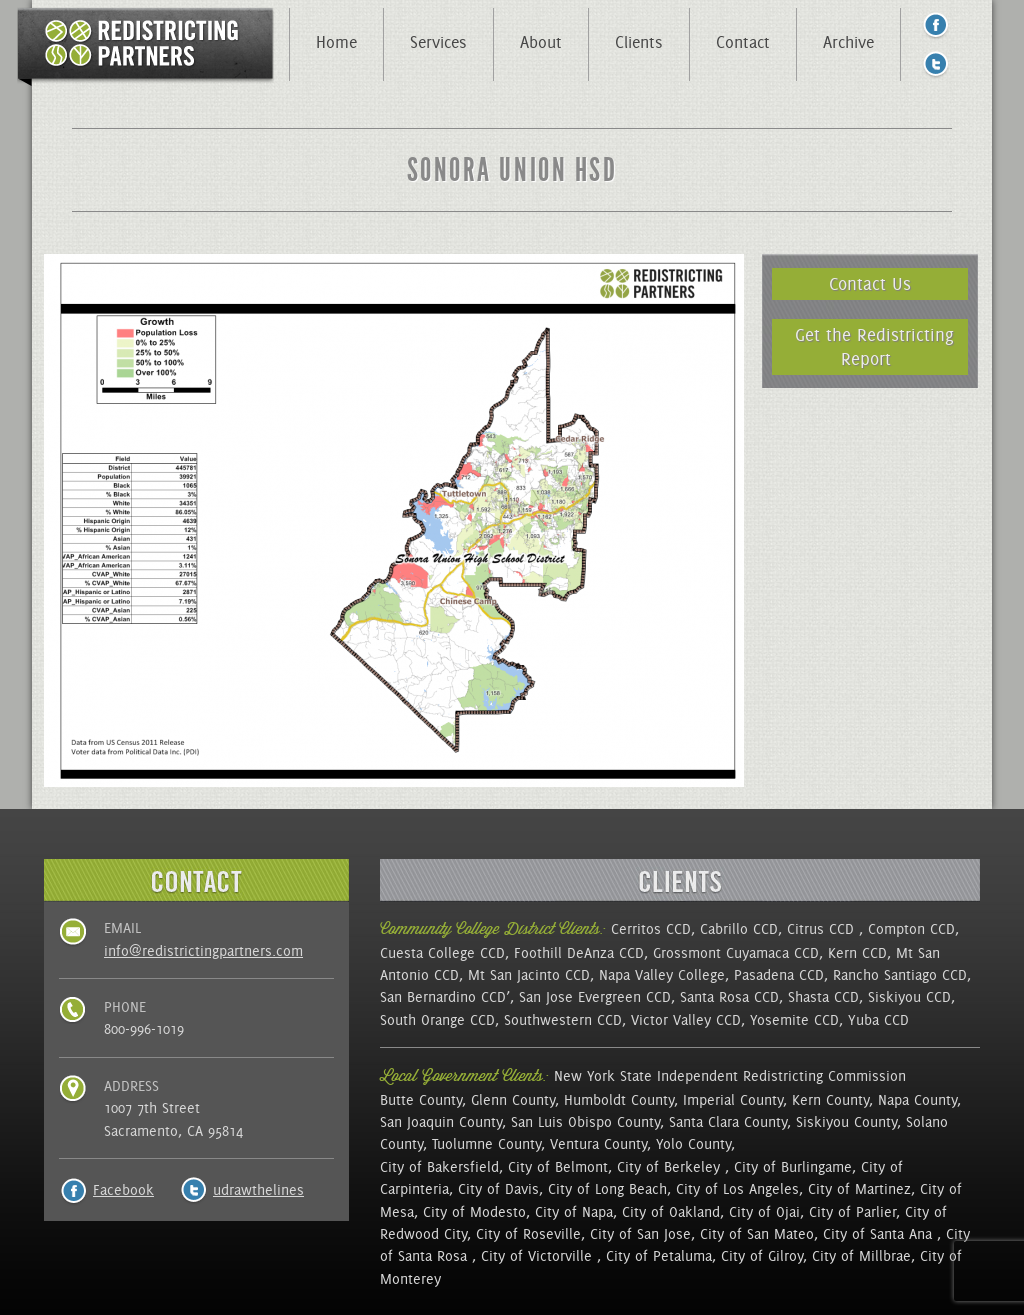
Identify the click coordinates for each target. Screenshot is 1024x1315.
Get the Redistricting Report (874, 346)
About (541, 42)
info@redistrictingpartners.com (203, 951)
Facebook (123, 1190)
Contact (743, 42)
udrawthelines (258, 1190)
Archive (848, 42)
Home (336, 42)
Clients (639, 42)
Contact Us (870, 283)
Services (438, 42)
